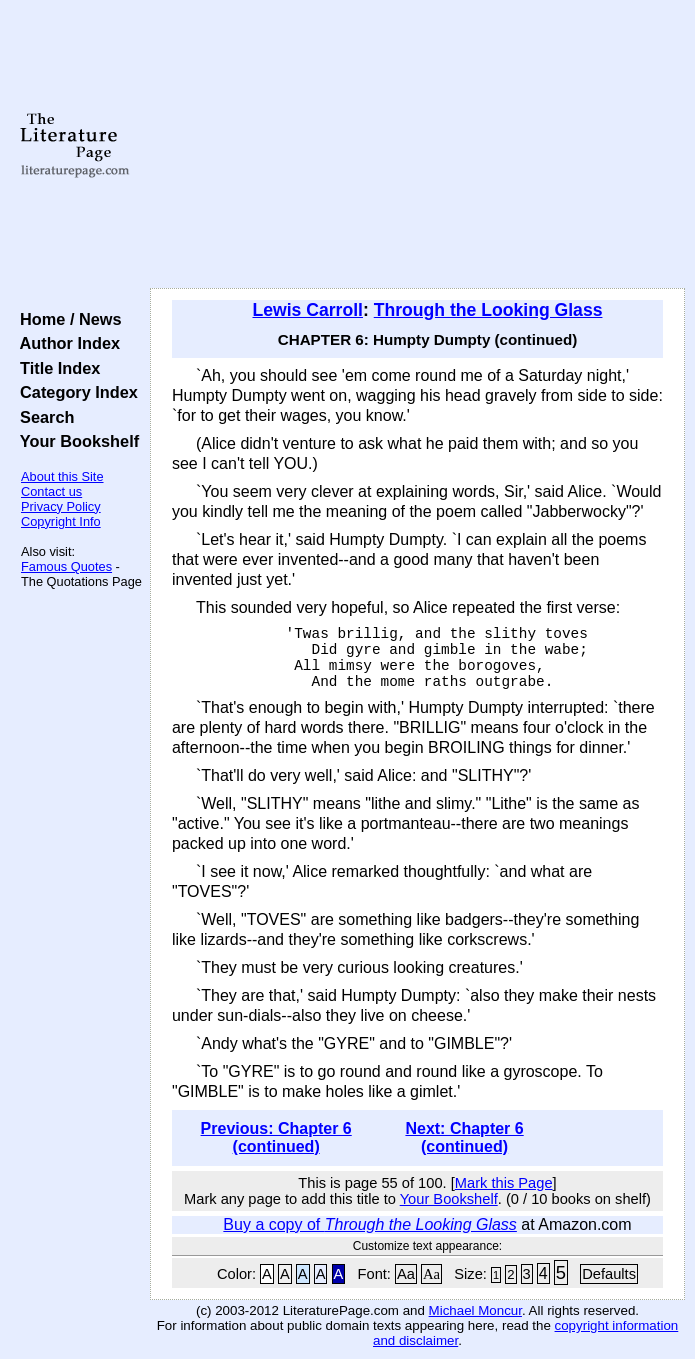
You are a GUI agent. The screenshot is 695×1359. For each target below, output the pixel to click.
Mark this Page (504, 1183)
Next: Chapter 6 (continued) (464, 1137)
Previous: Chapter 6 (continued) (276, 1137)
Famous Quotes (66, 566)
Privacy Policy (61, 506)
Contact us (51, 491)
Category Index (74, 392)
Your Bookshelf (75, 441)
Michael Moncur (475, 1310)
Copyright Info (61, 521)
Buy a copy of (370, 1224)
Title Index (55, 368)
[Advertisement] (417, 145)
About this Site (62, 476)
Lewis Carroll (307, 310)
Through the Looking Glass (488, 310)
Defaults (609, 1274)
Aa (406, 1274)
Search (42, 417)
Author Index (65, 343)
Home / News (66, 319)
